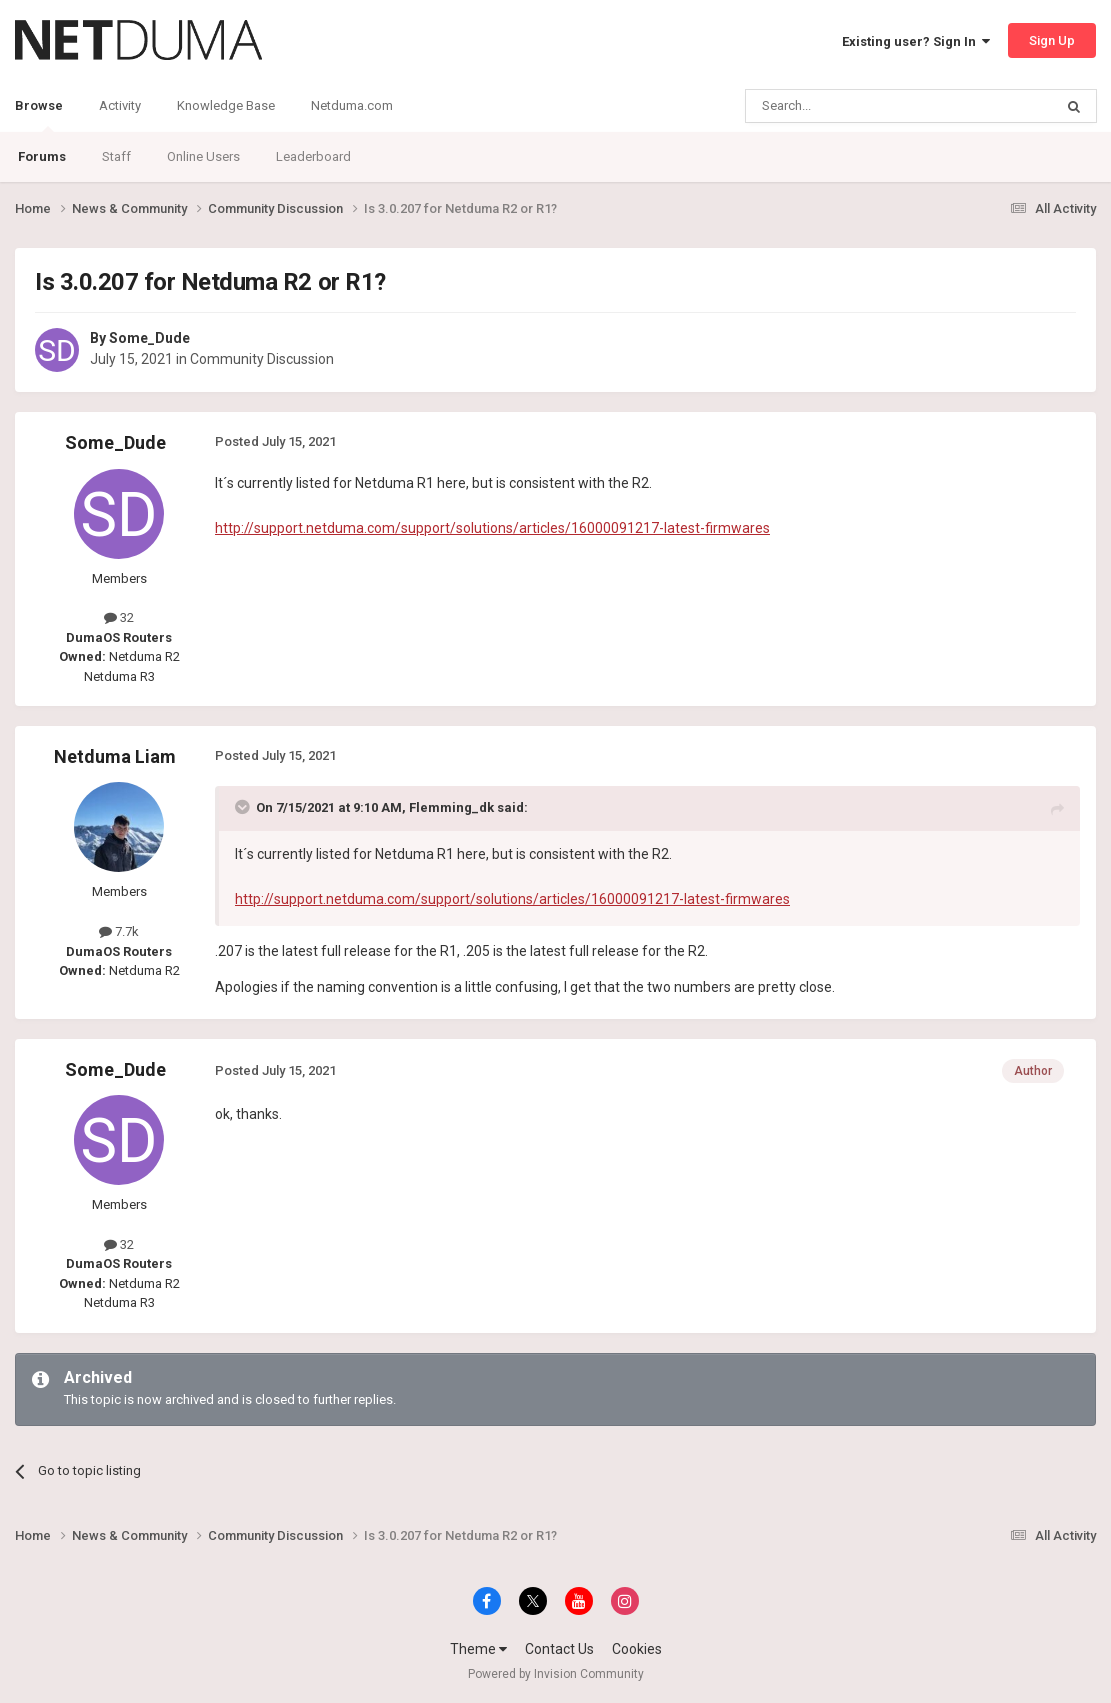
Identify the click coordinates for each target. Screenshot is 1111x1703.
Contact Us (559, 1649)
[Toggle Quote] (244, 807)
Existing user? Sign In (916, 41)
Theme (478, 1649)
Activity (120, 105)
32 (119, 617)
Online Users (203, 156)
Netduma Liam (115, 756)
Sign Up (1052, 40)
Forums (42, 156)
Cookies (637, 1649)
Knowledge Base (226, 105)
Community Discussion (262, 359)
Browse (39, 115)
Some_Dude (149, 338)
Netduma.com (352, 105)
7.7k (119, 931)
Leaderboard (313, 156)
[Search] (851, 106)
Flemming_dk (451, 807)
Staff (116, 156)
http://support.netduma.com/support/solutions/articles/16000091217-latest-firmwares (492, 528)
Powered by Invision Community (556, 1674)
